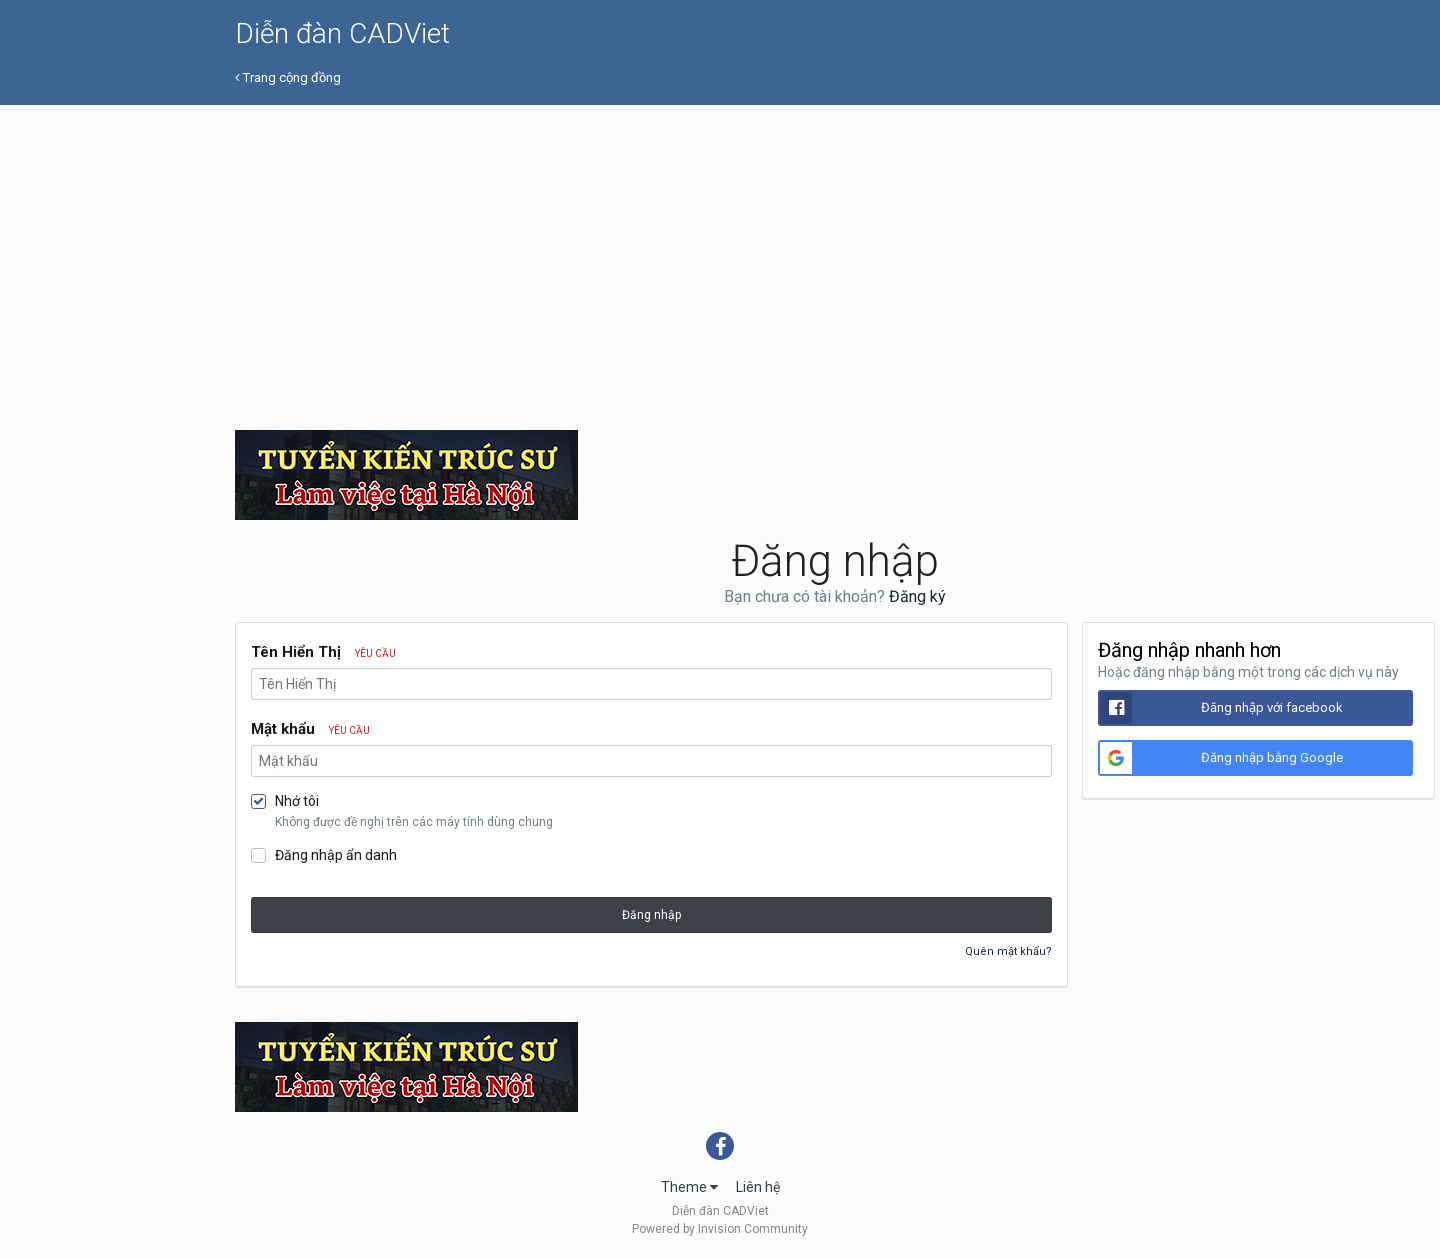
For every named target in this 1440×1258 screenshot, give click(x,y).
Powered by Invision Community (720, 1229)
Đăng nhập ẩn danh (336, 855)
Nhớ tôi (297, 801)
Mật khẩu (310, 729)
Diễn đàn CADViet (342, 33)
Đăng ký (917, 596)
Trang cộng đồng (288, 77)
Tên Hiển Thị (323, 652)
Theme (689, 1187)
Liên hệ (758, 1187)
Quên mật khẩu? (1008, 951)
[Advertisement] (835, 260)
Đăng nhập (651, 915)
